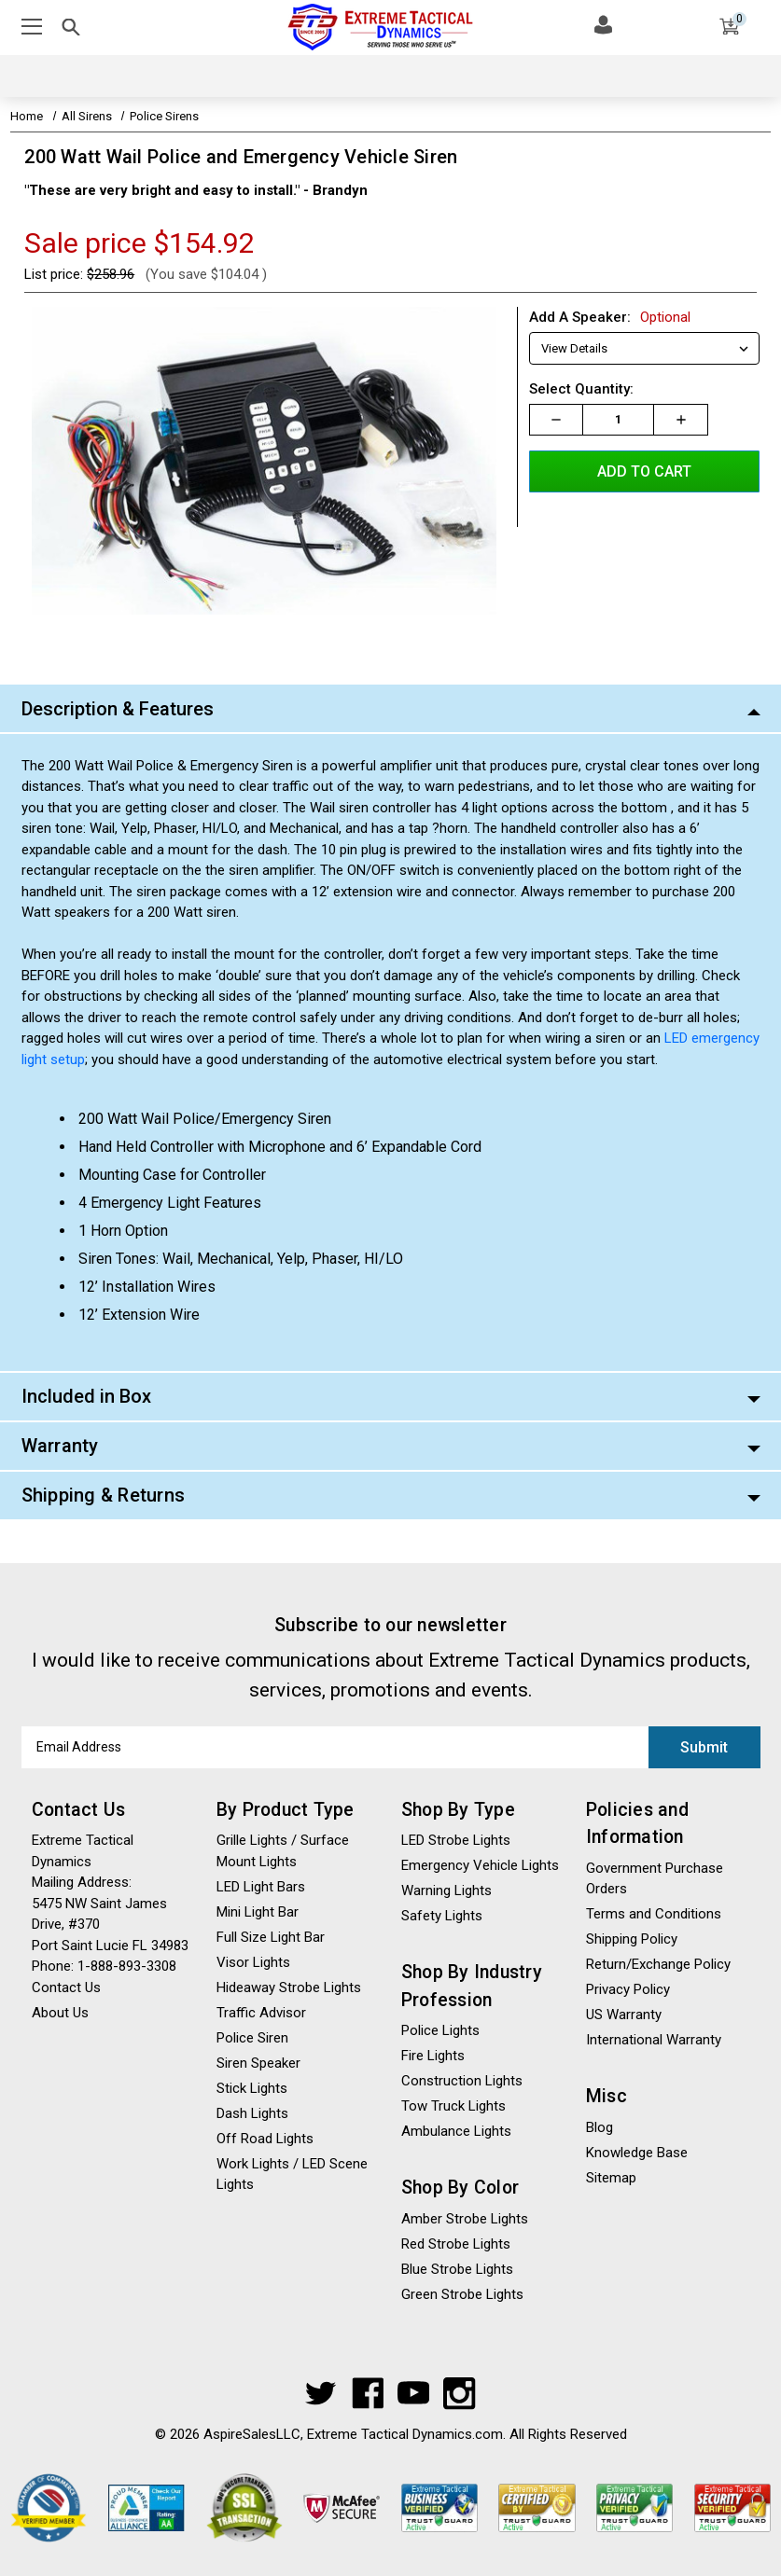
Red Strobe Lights (455, 2244)
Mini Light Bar (257, 1912)
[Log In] (603, 24)
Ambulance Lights (456, 2131)
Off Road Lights (265, 2138)
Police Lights (440, 2030)
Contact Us (66, 1987)
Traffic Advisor (261, 2012)
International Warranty (653, 2039)
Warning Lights (446, 1890)
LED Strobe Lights (455, 1840)
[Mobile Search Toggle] (71, 30)
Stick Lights (251, 2088)
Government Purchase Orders (654, 1879)
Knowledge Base (637, 2152)
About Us (60, 2012)
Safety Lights (441, 1915)
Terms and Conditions (653, 1913)
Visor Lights (253, 1962)
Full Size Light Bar (270, 1937)
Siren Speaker (258, 2063)
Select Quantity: (581, 389)
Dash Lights (252, 2113)
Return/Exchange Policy (658, 1964)
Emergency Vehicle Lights (480, 1865)
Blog (599, 2127)
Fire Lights (433, 2055)
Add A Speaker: (609, 317)
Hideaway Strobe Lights (288, 1987)
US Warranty (624, 2014)
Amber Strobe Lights (464, 2218)
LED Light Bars (260, 1886)
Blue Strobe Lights (457, 2269)
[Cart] (729, 29)
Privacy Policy (628, 1989)
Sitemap (611, 2177)
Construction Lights (462, 2080)
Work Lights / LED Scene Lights (292, 2174)
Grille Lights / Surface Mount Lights (282, 1851)
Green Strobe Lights (462, 2294)
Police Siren (252, 2037)
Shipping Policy (631, 1939)
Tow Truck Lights (453, 2106)
